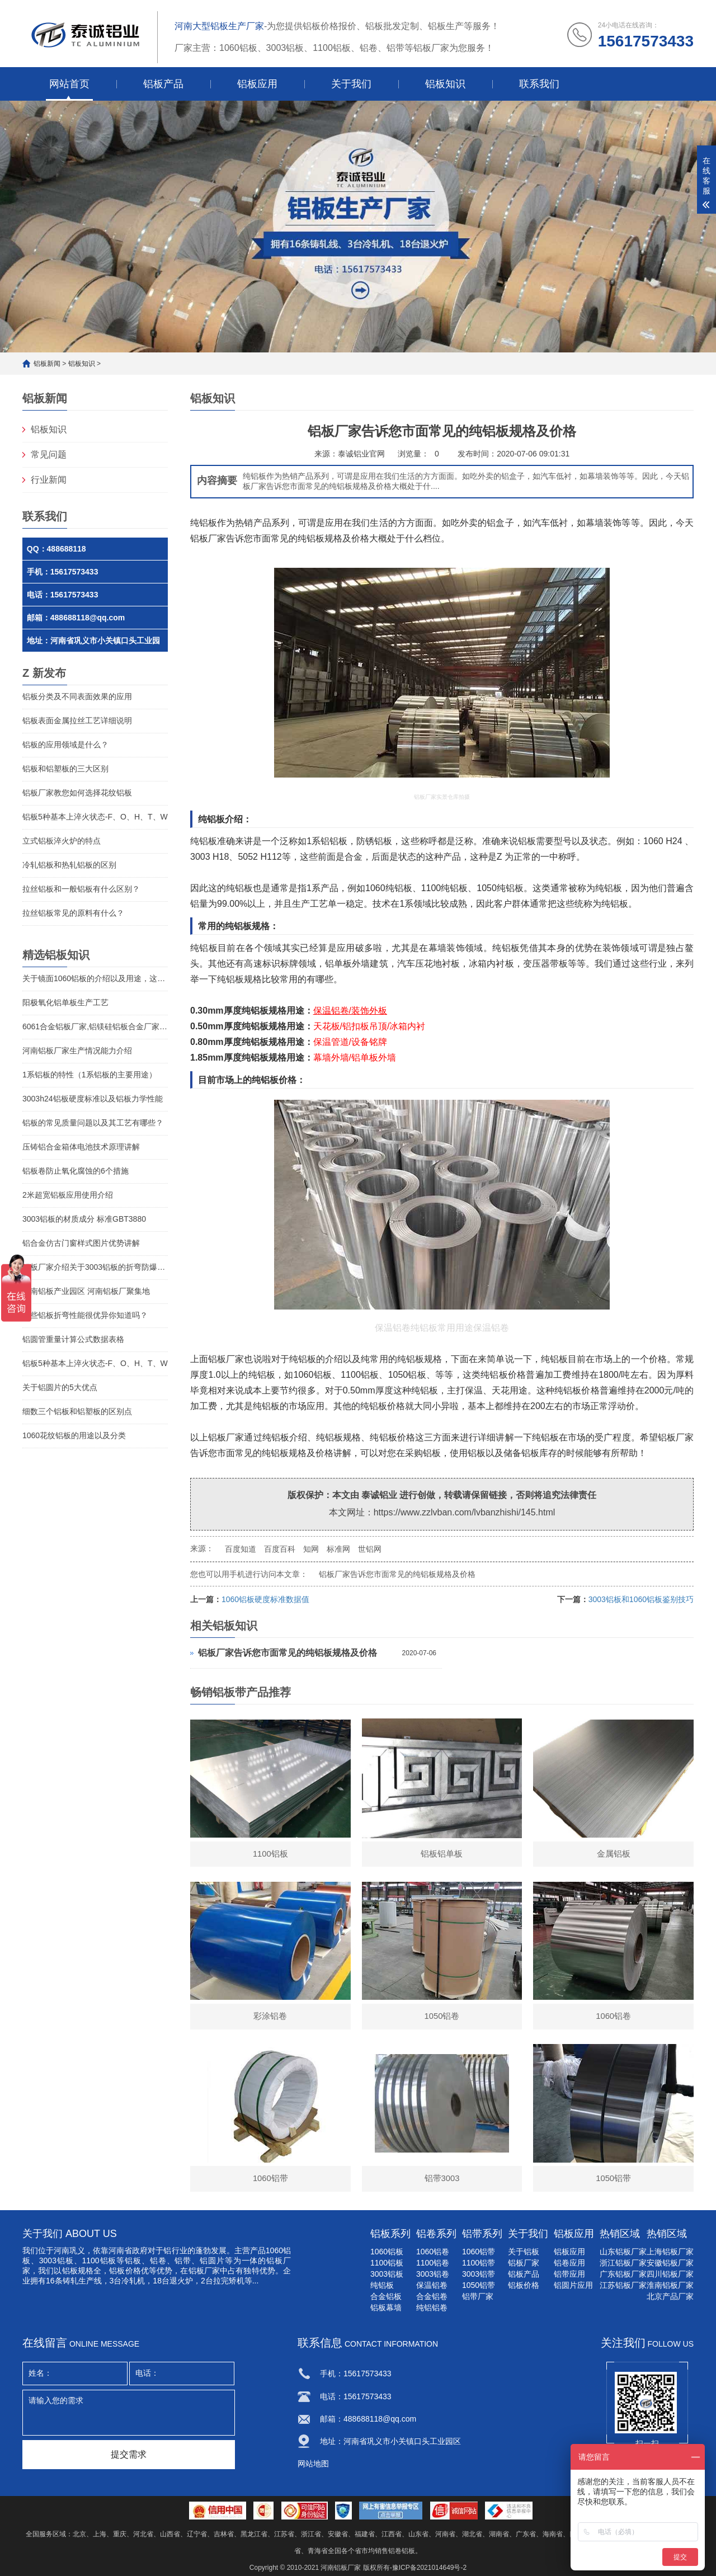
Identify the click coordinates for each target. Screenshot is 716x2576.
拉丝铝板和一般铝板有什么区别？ (81, 888)
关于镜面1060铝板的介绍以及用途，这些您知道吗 (95, 978)
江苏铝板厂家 (623, 2285)
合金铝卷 (431, 2296)
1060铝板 (386, 2251)
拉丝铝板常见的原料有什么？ (73, 912)
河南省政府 (128, 2250)
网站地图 (313, 2463)
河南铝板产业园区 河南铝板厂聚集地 (86, 1291)
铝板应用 (257, 84)
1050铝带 (478, 2285)
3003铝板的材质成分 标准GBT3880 (84, 1218)
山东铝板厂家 (623, 2251)
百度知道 (240, 1548)
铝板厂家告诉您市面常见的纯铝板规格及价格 (397, 1574)
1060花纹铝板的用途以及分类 (74, 1435)
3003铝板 (56, 2260)
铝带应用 (569, 2273)
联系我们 (539, 84)
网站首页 (69, 84)
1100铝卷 (432, 2262)
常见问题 (49, 454)
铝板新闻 (47, 364)
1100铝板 (386, 2262)
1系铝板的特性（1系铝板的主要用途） (89, 1074)
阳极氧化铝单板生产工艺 (65, 1002)
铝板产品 (163, 84)
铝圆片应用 (573, 2285)
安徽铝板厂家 (670, 2262)
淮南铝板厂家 (670, 2285)
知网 (311, 1548)
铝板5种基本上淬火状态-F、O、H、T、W (95, 816)
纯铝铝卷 (431, 2307)
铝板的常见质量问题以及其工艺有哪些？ (92, 1122)
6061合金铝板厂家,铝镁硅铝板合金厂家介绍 (95, 1026)
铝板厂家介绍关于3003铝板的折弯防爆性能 (95, 1267)
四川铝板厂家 (670, 2273)
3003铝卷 (432, 2273)
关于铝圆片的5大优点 (59, 1387)
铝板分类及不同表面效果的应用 (77, 696)
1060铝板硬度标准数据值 (265, 1599)
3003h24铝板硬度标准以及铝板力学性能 (92, 1098)
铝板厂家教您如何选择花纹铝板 (77, 792)
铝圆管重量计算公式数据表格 (73, 1339)
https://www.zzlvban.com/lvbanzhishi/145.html (464, 1512)
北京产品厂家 (670, 2296)
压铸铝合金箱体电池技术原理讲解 (81, 1146)
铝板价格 (523, 2285)
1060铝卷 (432, 2251)
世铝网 (369, 1548)
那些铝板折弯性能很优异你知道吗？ (85, 1315)
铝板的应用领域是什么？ (65, 744)
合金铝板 (386, 2296)
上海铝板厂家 (670, 2251)
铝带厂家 (477, 2296)
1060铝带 (478, 2251)
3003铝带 (478, 2273)
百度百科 (279, 1548)
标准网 (338, 1548)
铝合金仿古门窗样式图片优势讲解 (81, 1242)
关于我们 (351, 84)
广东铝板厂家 (623, 2273)
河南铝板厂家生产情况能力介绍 (77, 1050)
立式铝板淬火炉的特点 (61, 840)
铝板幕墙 (386, 2307)
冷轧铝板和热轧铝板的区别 (69, 864)
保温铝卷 (431, 2285)
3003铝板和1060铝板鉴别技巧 (641, 1599)
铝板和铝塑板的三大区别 (65, 768)
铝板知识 (445, 84)
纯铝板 (203, 841)
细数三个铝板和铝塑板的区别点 (77, 1411)
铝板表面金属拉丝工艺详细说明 (77, 720)
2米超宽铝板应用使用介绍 (67, 1194)
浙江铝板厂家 (623, 2262)
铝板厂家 (226, 1437)
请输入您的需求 (128, 2413)
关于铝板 (523, 2251)
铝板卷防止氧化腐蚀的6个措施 (75, 1170)
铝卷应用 (569, 2262)
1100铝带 (478, 2262)
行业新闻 (49, 479)
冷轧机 (133, 2280)
